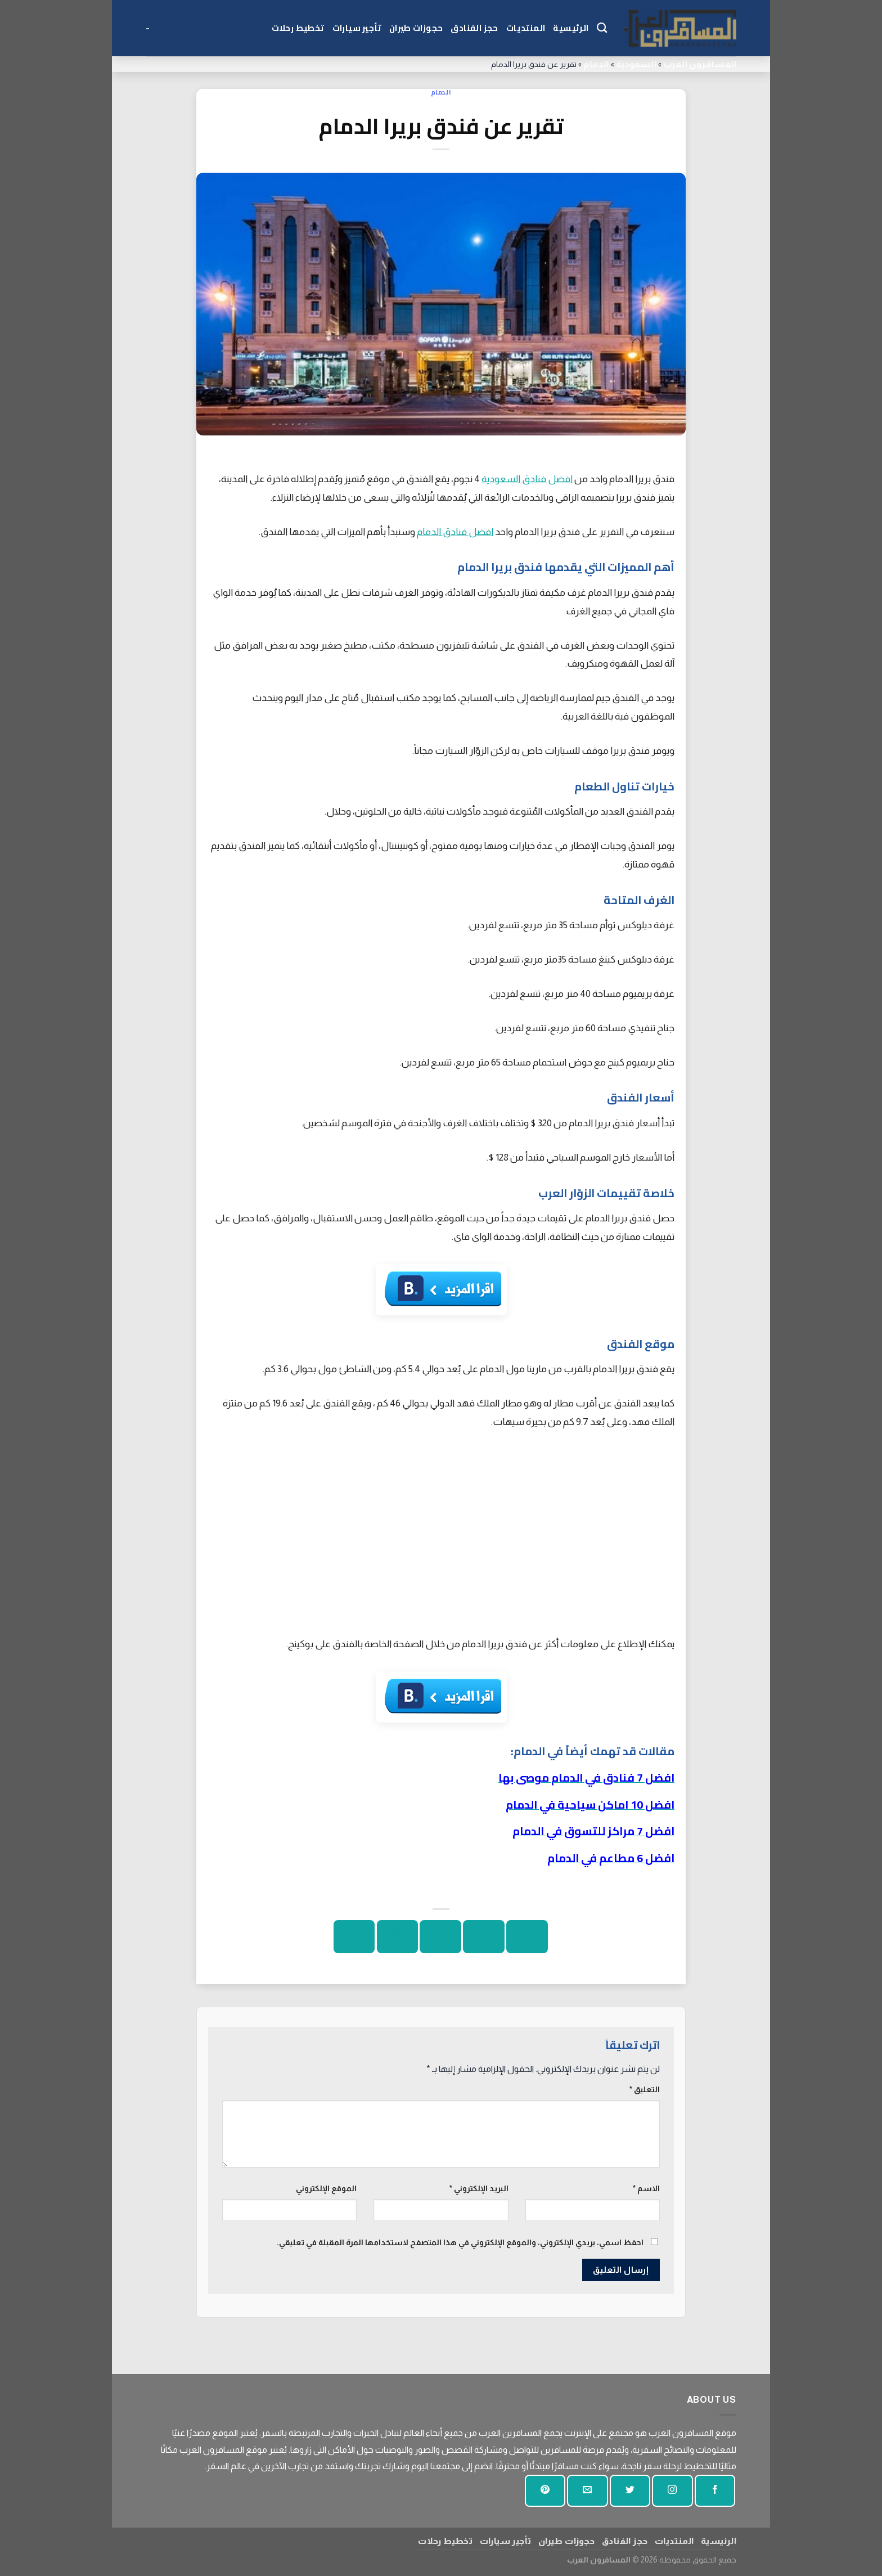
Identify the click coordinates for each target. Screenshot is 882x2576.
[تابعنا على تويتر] (630, 2491)
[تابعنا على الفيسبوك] (715, 2491)
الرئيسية (570, 28)
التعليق (644, 2089)
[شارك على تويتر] (483, 1937)
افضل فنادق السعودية (527, 478)
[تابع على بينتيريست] (545, 2491)
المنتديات (526, 28)
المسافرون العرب (699, 64)
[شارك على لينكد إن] (354, 1937)
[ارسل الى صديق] (440, 1937)
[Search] (602, 28)
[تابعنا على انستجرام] (672, 2491)
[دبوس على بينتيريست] (397, 1937)
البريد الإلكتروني (478, 2188)
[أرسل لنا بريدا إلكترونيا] (587, 2491)
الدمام (596, 64)
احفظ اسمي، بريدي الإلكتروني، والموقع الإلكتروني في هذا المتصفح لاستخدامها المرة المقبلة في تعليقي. (460, 2242)
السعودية (636, 64)
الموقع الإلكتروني (326, 2188)
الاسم (646, 2188)
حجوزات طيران (416, 28)
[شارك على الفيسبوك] (526, 1937)
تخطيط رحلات (298, 28)
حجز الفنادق (474, 28)
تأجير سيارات (356, 28)
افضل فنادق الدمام (455, 531)
